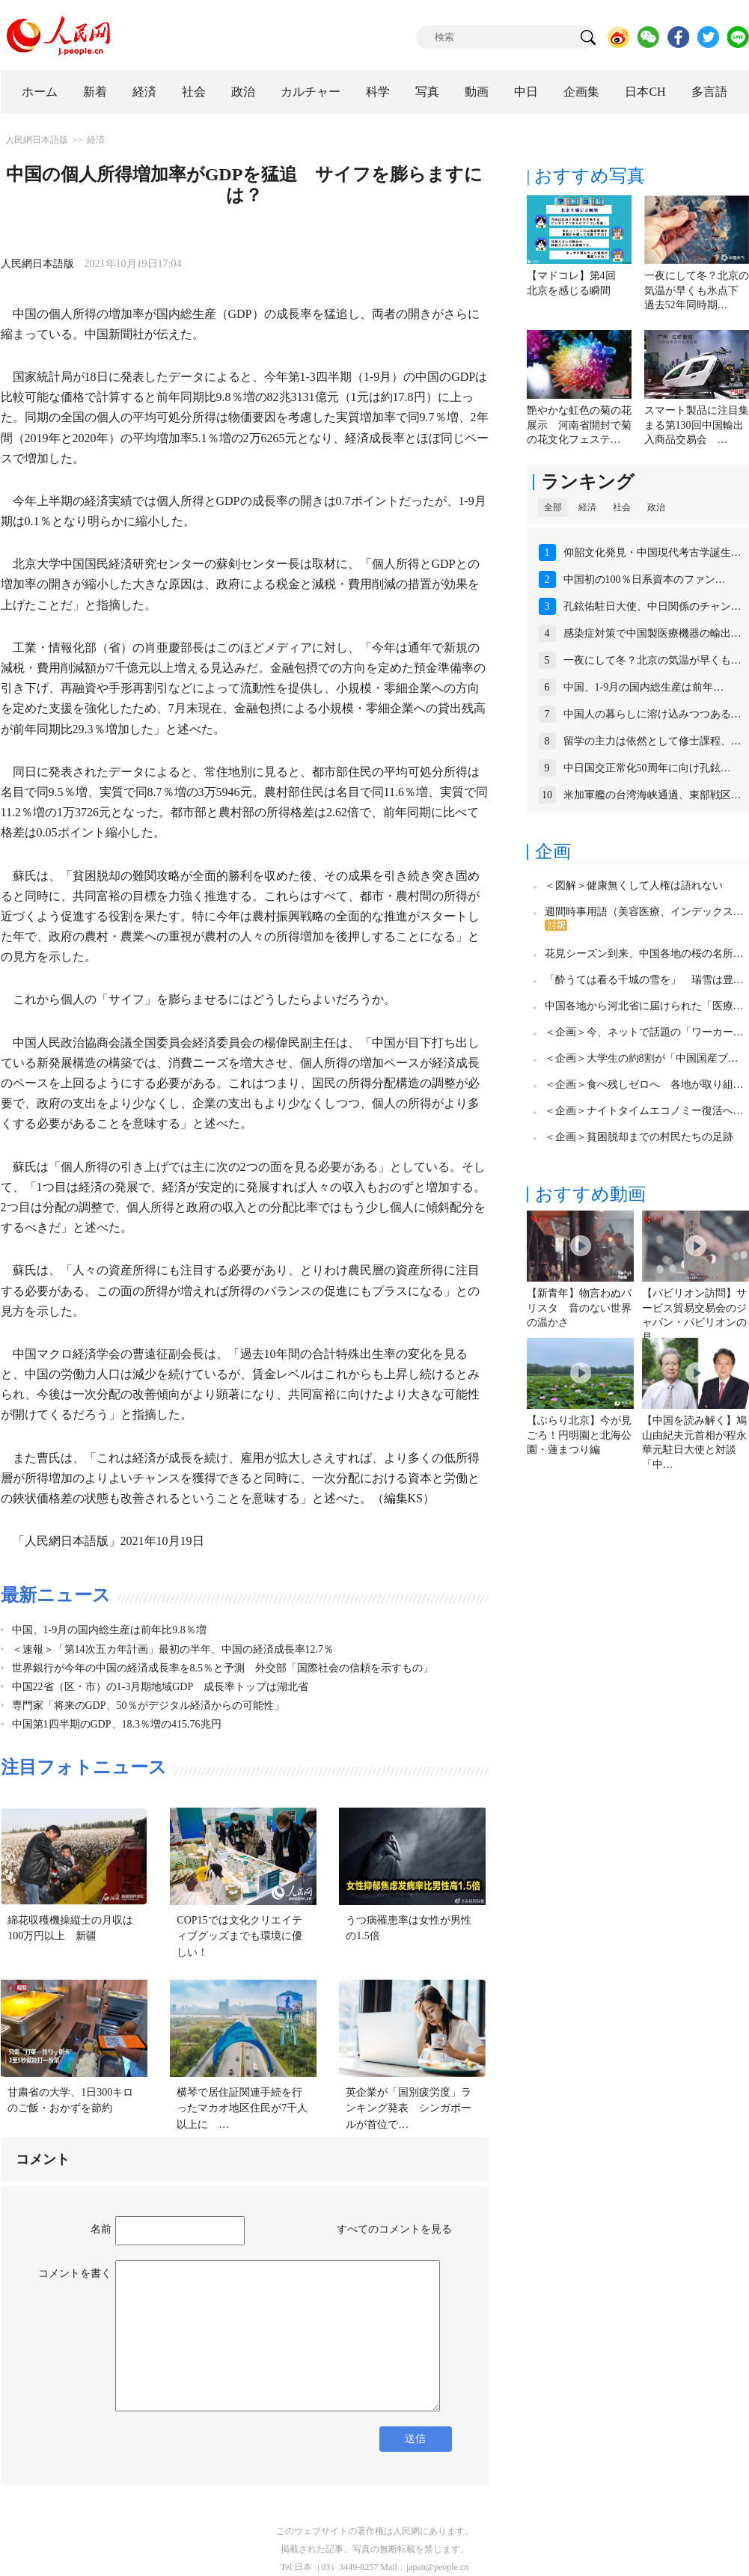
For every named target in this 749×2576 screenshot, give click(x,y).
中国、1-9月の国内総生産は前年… (643, 687)
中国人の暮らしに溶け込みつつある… (652, 714)
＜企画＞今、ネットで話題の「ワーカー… (644, 1032)
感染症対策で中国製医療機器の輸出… (652, 633)
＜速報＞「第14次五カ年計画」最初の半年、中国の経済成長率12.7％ (173, 1649)
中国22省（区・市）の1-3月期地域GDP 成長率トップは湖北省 (160, 1686)
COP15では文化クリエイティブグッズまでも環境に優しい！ (239, 1936)
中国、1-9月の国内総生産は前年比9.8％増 (109, 1630)
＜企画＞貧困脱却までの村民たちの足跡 (639, 1136)
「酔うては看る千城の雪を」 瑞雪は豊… (644, 979)
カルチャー (310, 91)
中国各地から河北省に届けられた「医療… (644, 1006)
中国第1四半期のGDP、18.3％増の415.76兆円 (116, 1724)
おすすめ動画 (590, 1194)
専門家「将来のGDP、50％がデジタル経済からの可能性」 (148, 1705)
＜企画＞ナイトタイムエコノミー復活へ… (644, 1110)
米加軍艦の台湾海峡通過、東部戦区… (652, 795)
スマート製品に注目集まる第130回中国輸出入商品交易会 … (696, 425)
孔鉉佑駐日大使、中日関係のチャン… (652, 606)
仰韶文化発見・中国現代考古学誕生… (652, 552)
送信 (415, 2438)
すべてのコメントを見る (394, 2229)
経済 (144, 91)
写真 (427, 91)
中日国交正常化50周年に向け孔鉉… (647, 768)
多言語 (709, 91)
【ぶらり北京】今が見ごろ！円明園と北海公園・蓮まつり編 (579, 1435)
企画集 (581, 91)
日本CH (645, 91)
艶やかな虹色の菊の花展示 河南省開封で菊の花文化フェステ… (579, 425)
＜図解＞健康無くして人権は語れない (634, 885)
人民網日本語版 (36, 140)
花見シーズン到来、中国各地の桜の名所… (644, 953)
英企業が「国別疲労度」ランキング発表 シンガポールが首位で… (408, 2108)
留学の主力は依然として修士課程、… (652, 741)
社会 (194, 91)
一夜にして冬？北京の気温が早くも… (652, 660)
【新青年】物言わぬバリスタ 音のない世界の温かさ (579, 1308)
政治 (243, 91)
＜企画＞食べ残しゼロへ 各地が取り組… (644, 1084)
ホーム (40, 91)
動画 (477, 91)
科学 (378, 91)
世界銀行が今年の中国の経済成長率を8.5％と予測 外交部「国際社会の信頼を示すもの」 (223, 1668)
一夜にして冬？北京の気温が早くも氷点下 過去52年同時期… (696, 290)
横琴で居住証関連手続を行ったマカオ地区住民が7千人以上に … (242, 2108)
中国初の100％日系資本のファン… (644, 579)
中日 (526, 91)
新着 (95, 91)
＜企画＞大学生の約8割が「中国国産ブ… (642, 1058)
